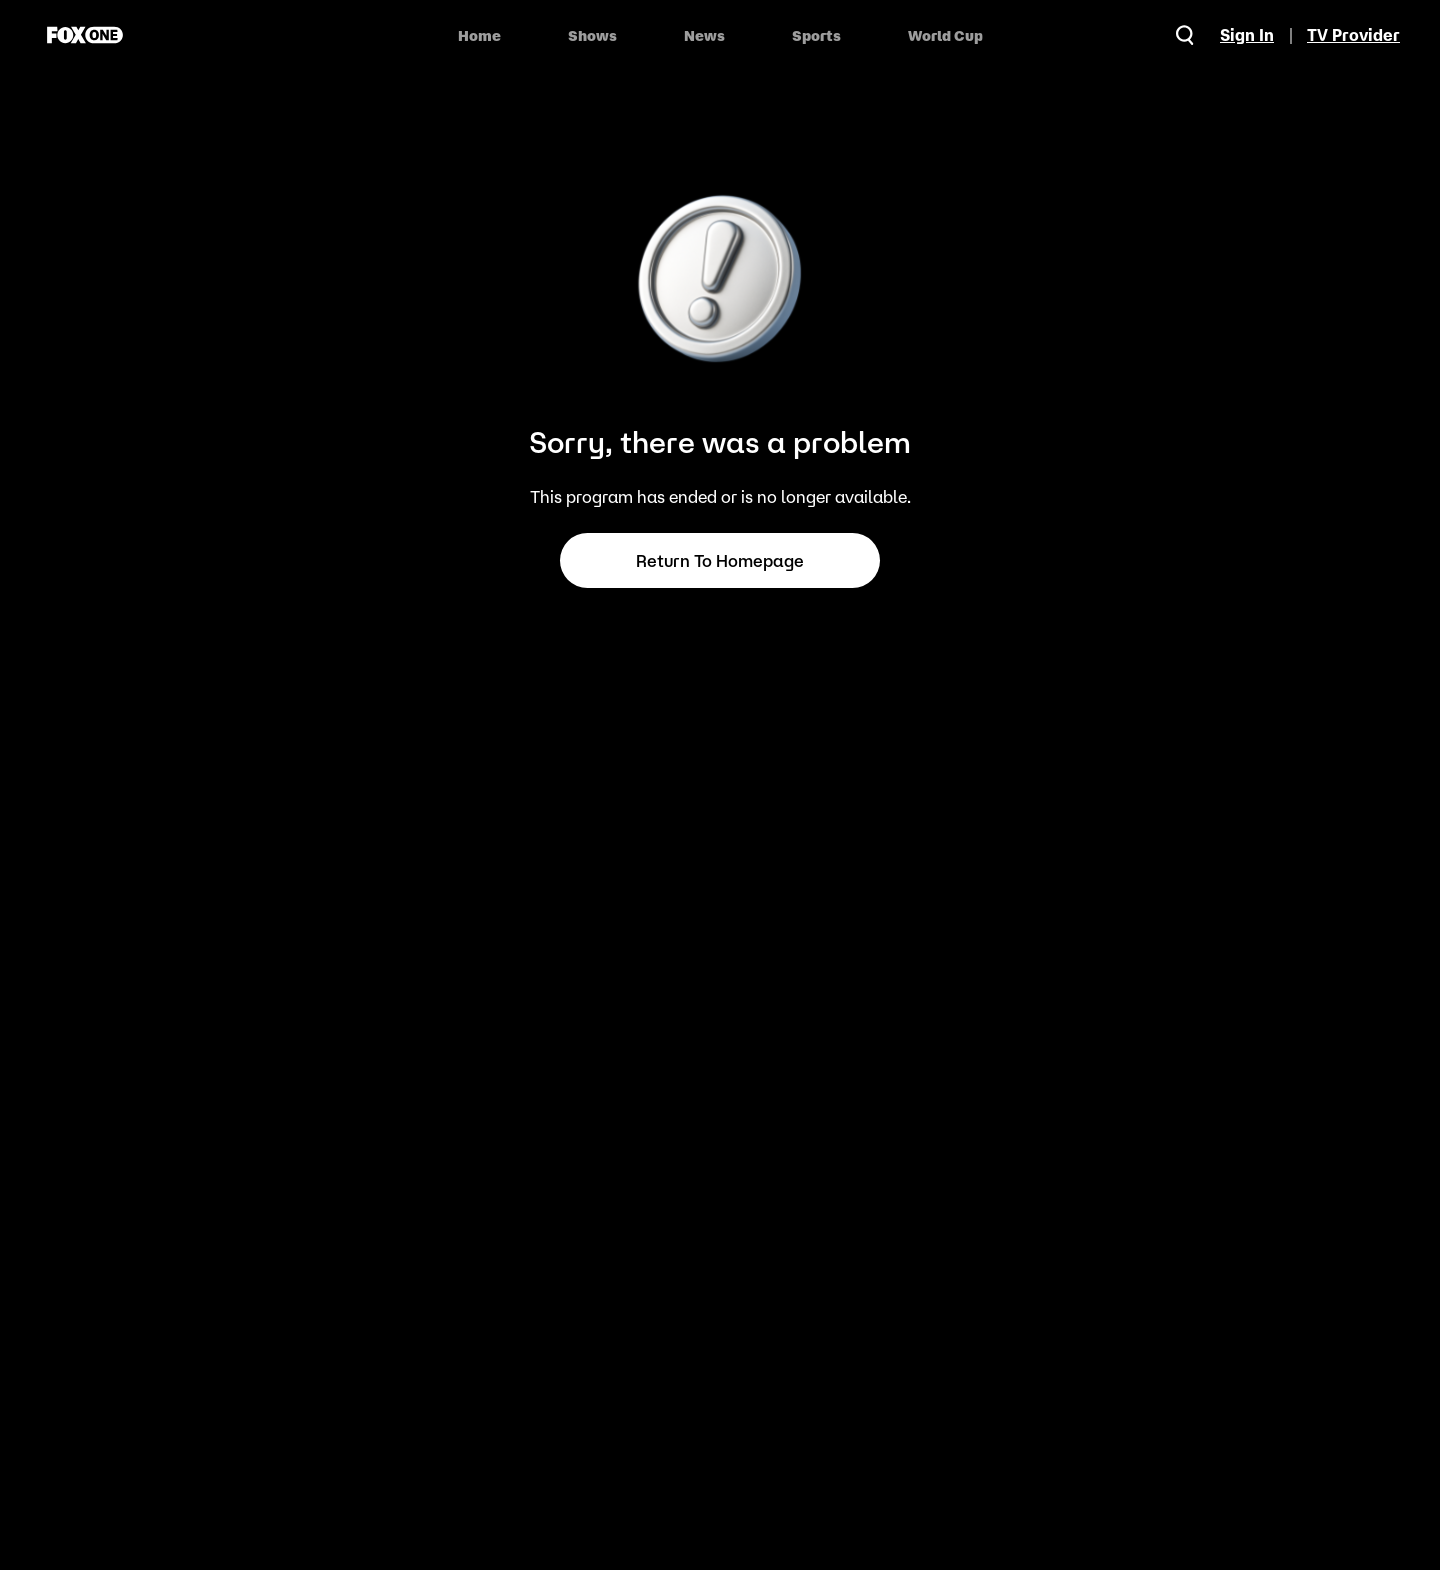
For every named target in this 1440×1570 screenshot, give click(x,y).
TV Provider (1353, 35)
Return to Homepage (720, 561)
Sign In (1247, 35)
